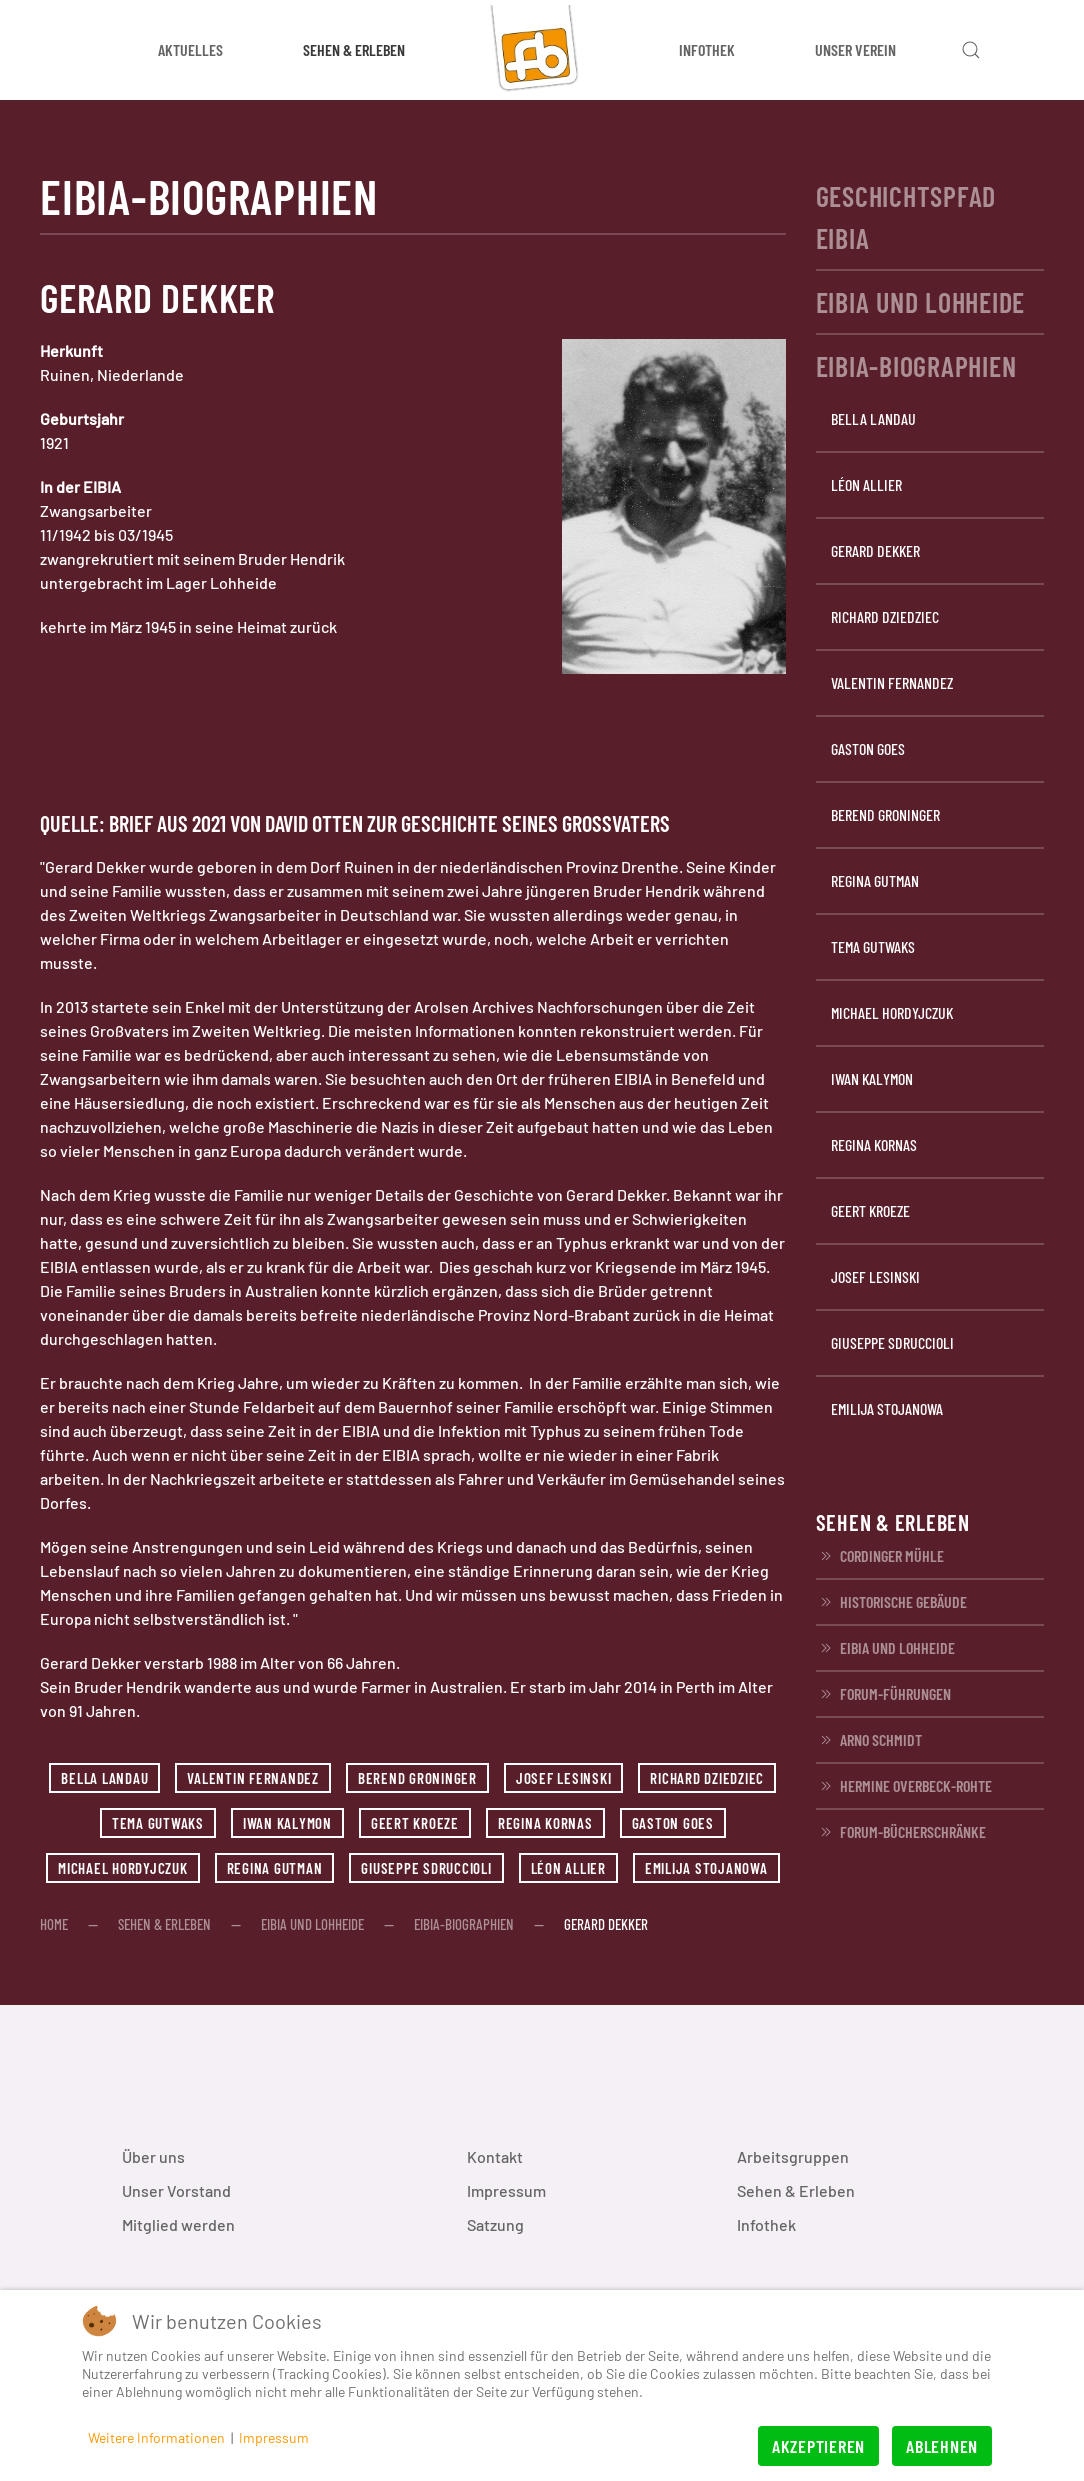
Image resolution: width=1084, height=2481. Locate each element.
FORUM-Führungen (883, 1694)
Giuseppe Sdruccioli (426, 1868)
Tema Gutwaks (158, 1823)
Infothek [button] (707, 49)
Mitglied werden (178, 2224)
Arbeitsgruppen (793, 2156)
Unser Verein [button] (855, 49)
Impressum (506, 2190)
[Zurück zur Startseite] (542, 50)
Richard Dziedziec (707, 1778)
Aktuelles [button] (190, 49)
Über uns (153, 2156)
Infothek (766, 2224)
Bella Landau (104, 1778)
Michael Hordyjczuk (123, 1868)
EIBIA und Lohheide (921, 302)
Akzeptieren (818, 2446)
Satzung (495, 2224)
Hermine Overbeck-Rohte (904, 1786)
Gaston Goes (673, 1823)
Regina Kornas (545, 1823)
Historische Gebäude (891, 1602)
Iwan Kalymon (287, 1823)
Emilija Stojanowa (706, 1868)
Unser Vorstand (176, 2190)
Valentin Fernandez (253, 1778)
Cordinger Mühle (880, 1556)
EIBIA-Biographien (916, 366)
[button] (971, 50)
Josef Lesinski (564, 1778)
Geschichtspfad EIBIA (906, 217)
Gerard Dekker (875, 550)
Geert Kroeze (415, 1823)
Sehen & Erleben (796, 2190)
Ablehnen (942, 2446)
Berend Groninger (417, 1778)
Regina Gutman (275, 1868)
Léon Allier (568, 1868)
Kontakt (495, 2156)
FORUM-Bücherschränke (901, 1832)
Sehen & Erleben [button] (354, 49)
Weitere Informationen (156, 2437)
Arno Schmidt (869, 1740)
